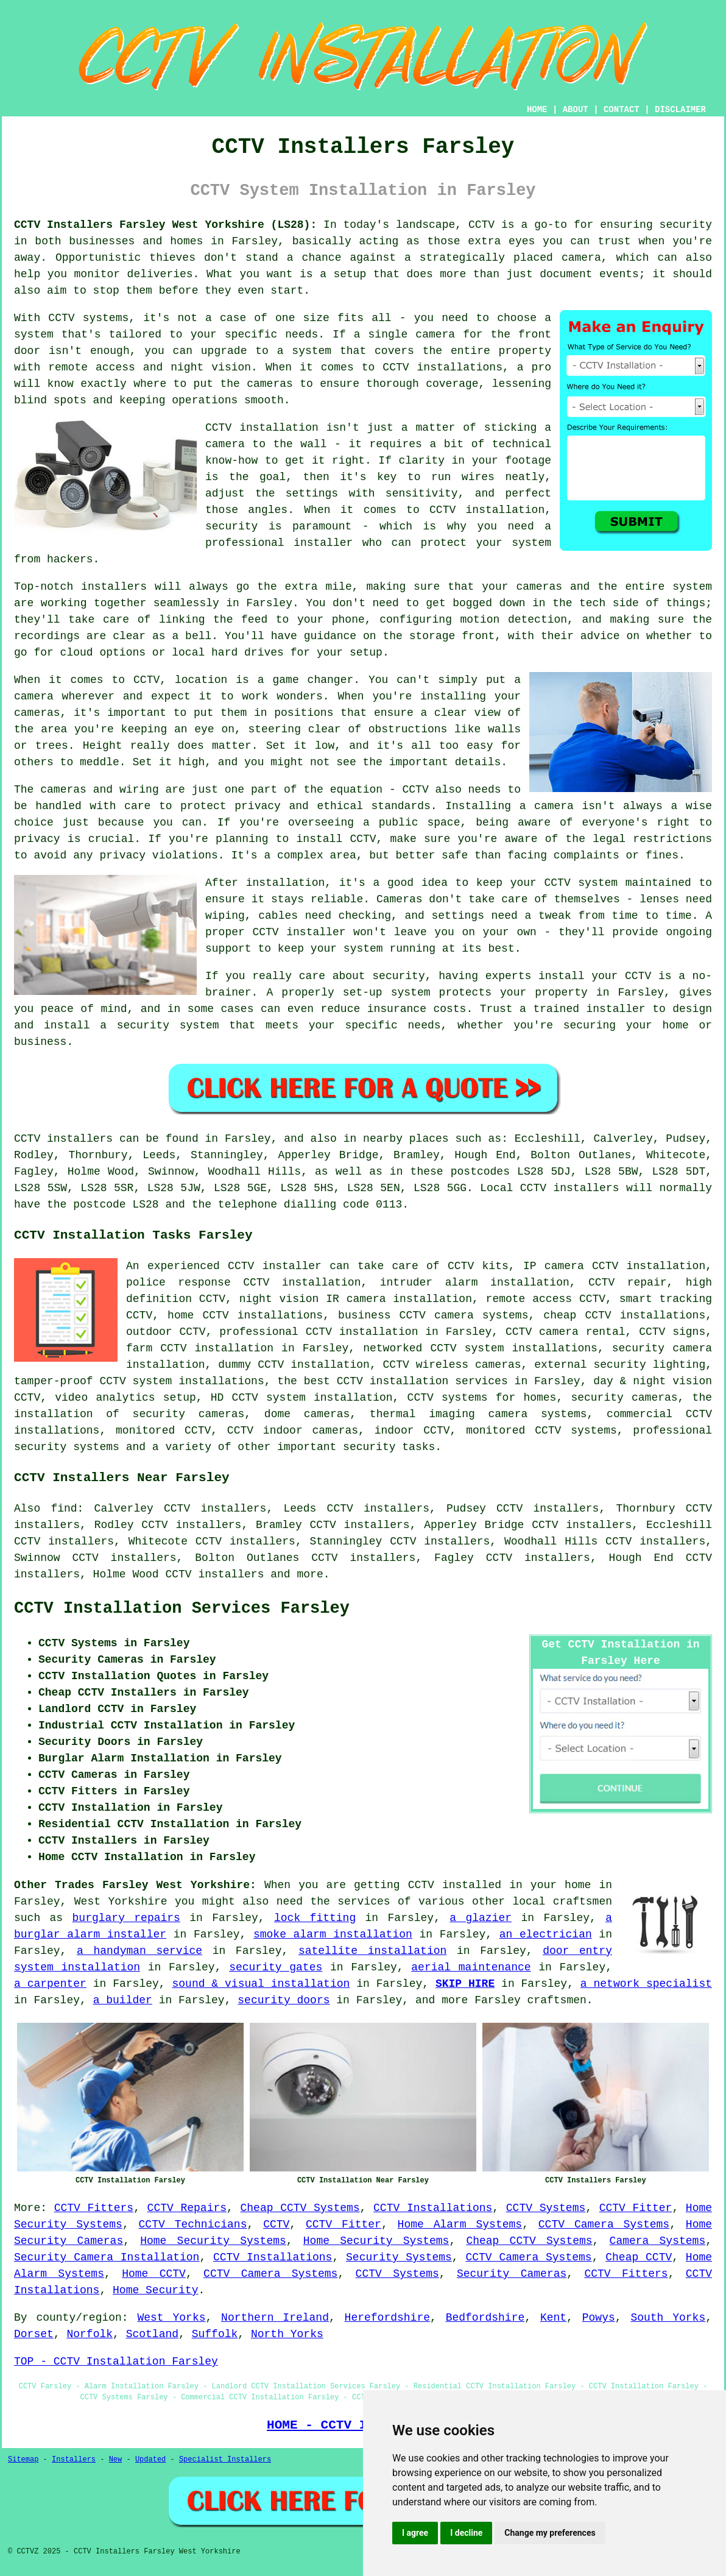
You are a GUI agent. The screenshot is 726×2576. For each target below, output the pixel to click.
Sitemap (23, 2459)
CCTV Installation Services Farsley (182, 1608)
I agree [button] (415, 2533)
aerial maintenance (470, 1967)
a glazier (480, 1918)
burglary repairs (126, 1918)
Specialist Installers (225, 2459)
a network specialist (646, 1984)
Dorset (34, 2334)
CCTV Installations (432, 2208)
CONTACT (622, 110)
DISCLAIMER (680, 110)
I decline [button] (466, 2533)
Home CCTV (154, 2274)
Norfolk (89, 2334)
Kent (553, 2318)
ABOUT (575, 110)
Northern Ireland (275, 2318)
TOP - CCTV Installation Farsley (116, 2361)
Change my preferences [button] (549, 2533)
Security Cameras (511, 2274)
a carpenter (50, 1984)
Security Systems (399, 2257)
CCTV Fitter (635, 2208)
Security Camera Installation (106, 2257)
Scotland (152, 2334)
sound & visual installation (261, 1984)
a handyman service (139, 1951)
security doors (284, 2000)
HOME (537, 110)
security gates (275, 1967)
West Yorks (171, 2318)
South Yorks (667, 2318)
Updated (150, 2459)
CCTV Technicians (193, 2224)
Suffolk (215, 2334)
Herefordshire (387, 2318)
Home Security (155, 2290)
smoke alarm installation (332, 1934)
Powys (598, 2318)
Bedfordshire (485, 2318)
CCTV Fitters (93, 2208)
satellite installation (372, 1951)
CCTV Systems (545, 2208)
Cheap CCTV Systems (300, 2208)
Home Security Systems (213, 2241)
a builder (122, 2000)
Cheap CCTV (638, 2257)
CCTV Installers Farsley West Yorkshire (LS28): (165, 225)
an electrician (545, 1934)
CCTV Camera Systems (603, 2224)
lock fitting (315, 1918)
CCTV (276, 2224)
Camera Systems (658, 2241)
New (115, 2459)
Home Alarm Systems (460, 2224)
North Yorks (287, 2334)
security (369, 1447)
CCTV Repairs (187, 2208)
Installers (74, 2459)
